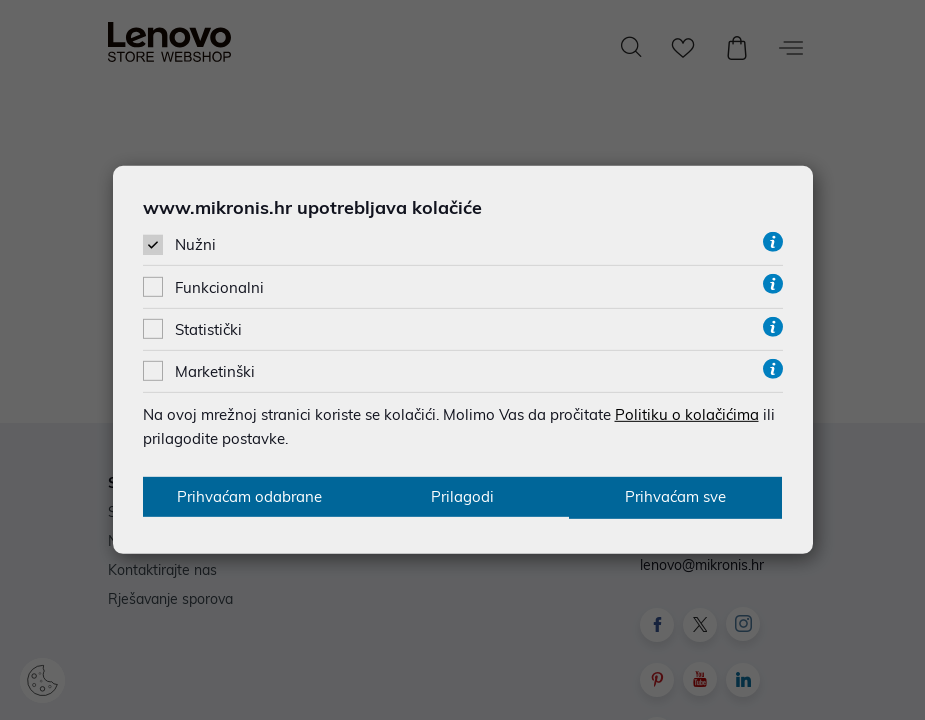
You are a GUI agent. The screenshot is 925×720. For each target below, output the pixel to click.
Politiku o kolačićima (687, 413)
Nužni (195, 244)
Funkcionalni (219, 286)
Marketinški (215, 370)
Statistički (208, 328)
